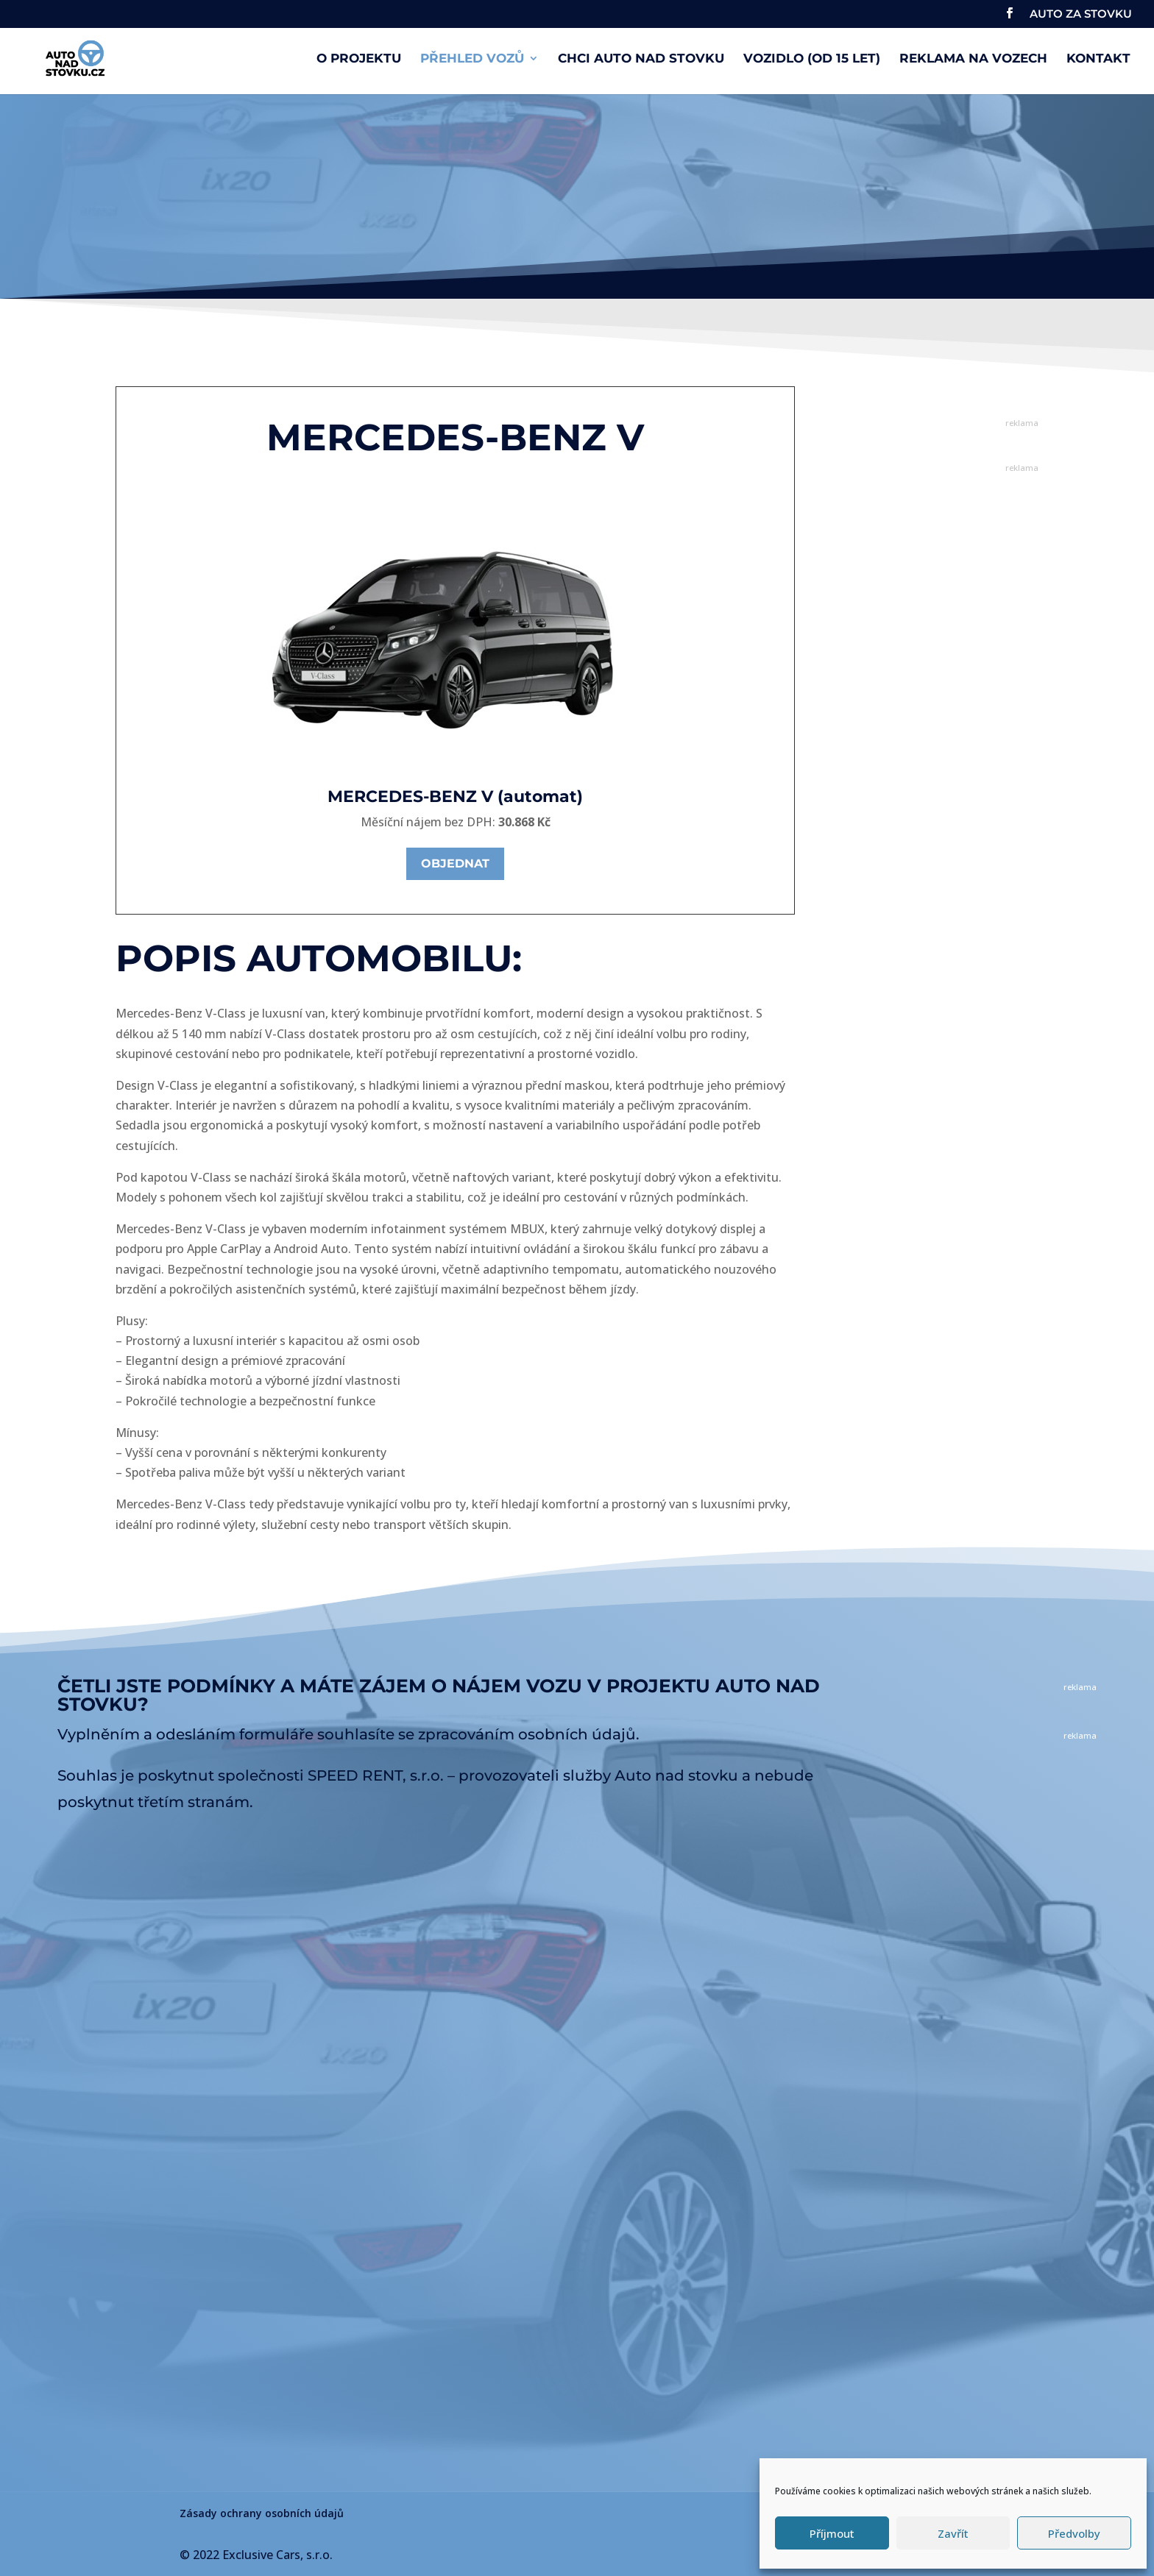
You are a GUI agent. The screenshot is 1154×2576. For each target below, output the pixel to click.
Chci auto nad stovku (641, 59)
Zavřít (953, 2533)
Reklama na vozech (973, 59)
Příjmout (832, 2533)
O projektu (358, 59)
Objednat (455, 863)
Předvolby (1074, 2533)
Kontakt (1098, 59)
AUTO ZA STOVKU (1081, 14)
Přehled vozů (472, 59)
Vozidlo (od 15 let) (811, 59)
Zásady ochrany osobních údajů (262, 2513)
